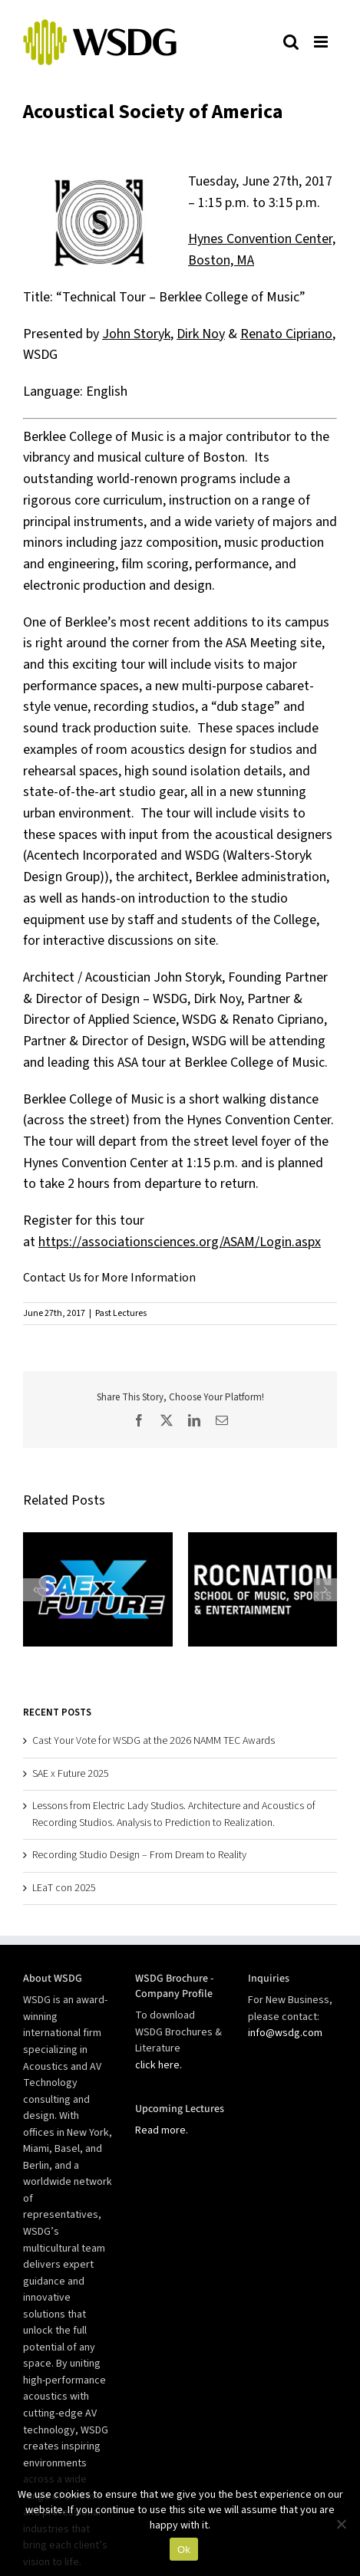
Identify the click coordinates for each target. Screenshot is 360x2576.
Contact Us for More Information (109, 1277)
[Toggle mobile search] (291, 41)
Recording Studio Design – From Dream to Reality (139, 1855)
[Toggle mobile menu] (321, 41)
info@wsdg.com (285, 2033)
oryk (158, 334)
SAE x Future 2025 (70, 1773)
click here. (158, 2065)
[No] (340, 2524)
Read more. (161, 2130)
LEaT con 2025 (64, 1888)
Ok (183, 2549)
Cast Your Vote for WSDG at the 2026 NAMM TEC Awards (153, 1741)
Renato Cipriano (286, 334)
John (116, 334)
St (138, 334)
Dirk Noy (201, 334)
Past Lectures (121, 1313)
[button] (34, 1589)
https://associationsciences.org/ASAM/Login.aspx (179, 1242)
